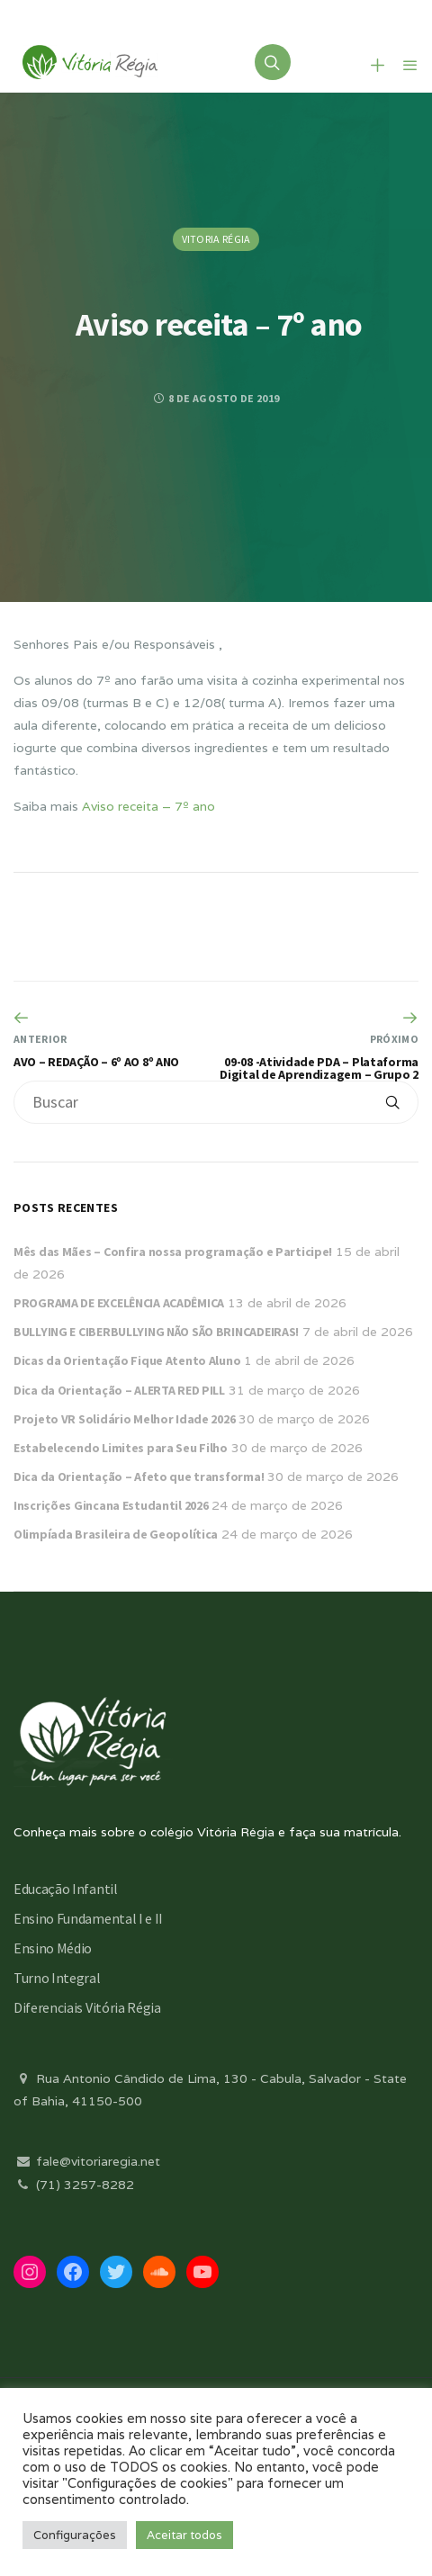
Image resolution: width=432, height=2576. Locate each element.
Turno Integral (57, 1978)
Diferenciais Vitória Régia (87, 2007)
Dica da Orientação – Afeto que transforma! (139, 1476)
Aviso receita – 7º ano (148, 806)
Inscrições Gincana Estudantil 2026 (111, 1505)
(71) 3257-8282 (74, 2185)
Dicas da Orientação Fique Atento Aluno (127, 1360)
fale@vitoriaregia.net (87, 2161)
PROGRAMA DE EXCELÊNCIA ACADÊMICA (119, 1303)
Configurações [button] (74, 2535)
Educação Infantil (66, 1889)
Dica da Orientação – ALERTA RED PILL (119, 1390)
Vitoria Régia (216, 239)
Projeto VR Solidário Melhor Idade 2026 (124, 1419)
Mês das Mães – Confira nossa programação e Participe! (173, 1251)
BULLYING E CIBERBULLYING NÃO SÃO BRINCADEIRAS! (156, 1332)
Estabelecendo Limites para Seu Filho (121, 1448)
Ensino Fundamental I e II (88, 1918)
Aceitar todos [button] (184, 2535)
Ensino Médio (53, 1948)
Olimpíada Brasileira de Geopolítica (116, 1534)
